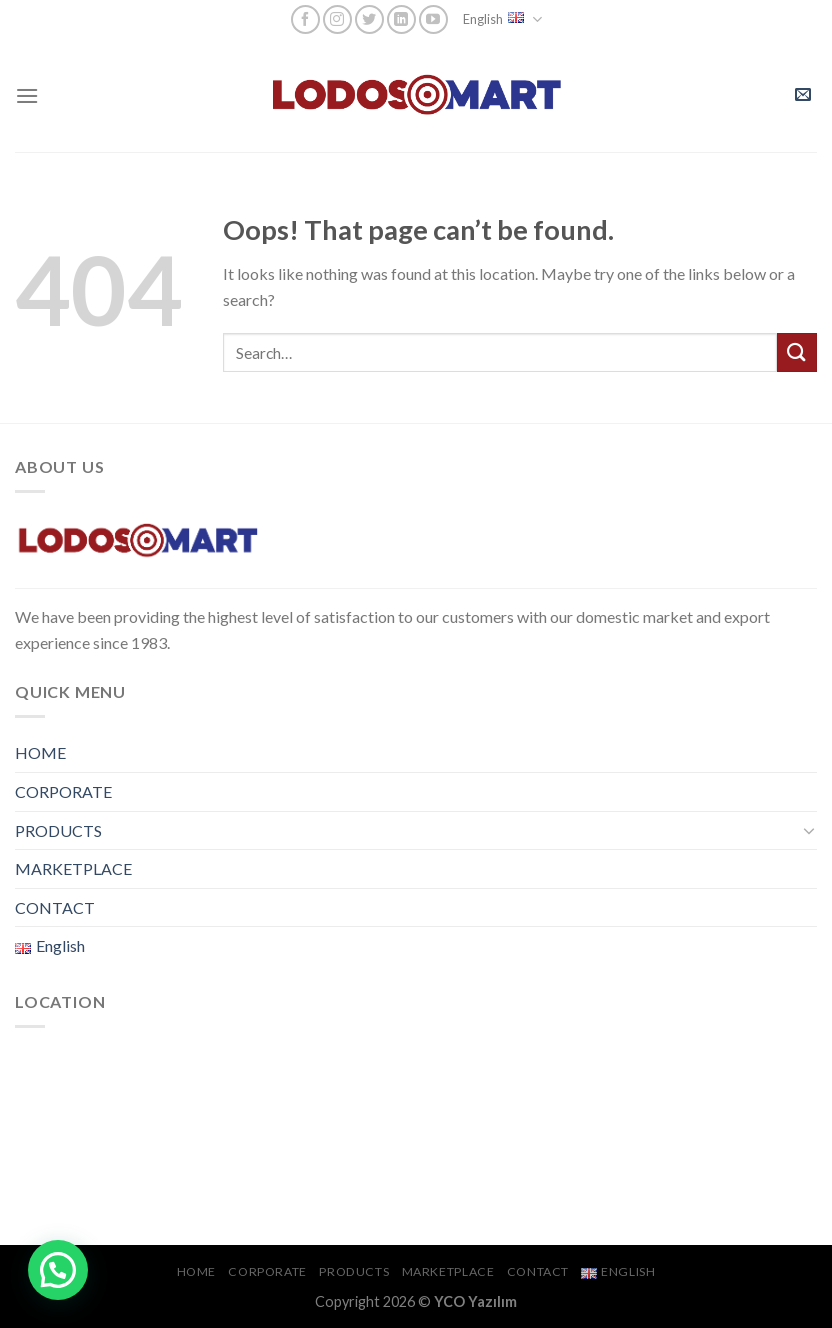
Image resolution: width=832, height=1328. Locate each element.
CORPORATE (63, 791)
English (502, 19)
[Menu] (27, 95)
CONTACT (55, 907)
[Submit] (797, 352)
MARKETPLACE (73, 868)
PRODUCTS (58, 830)
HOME (40, 752)
